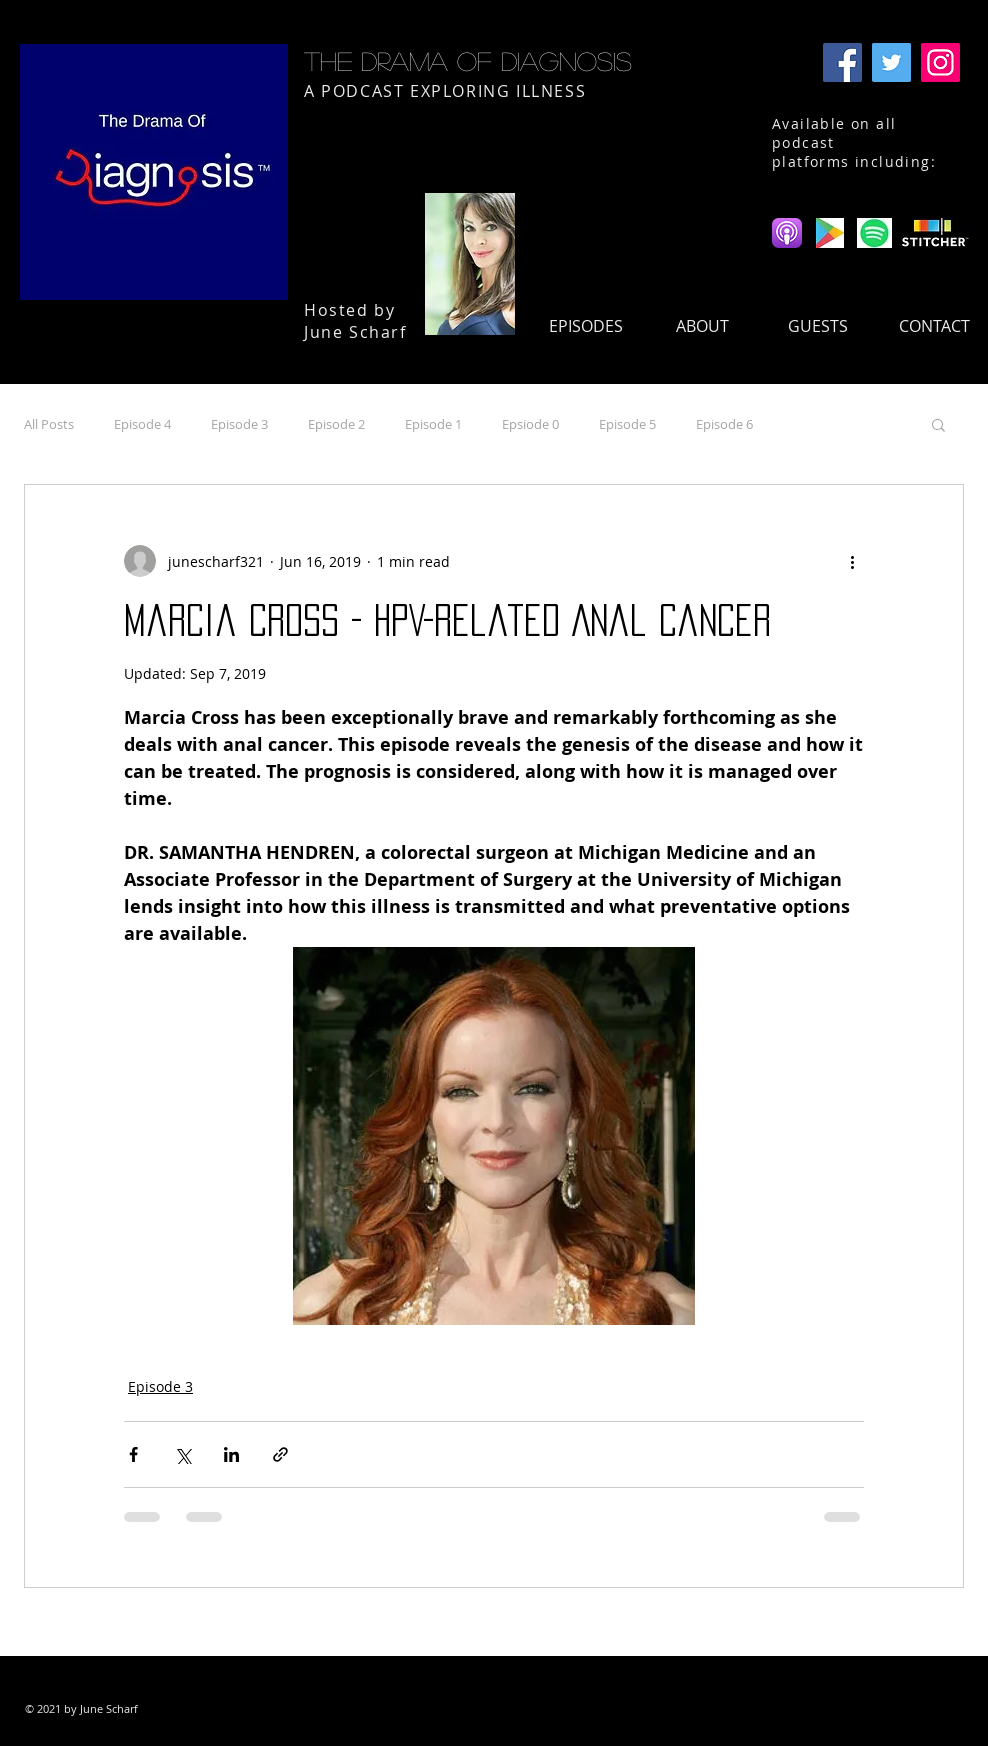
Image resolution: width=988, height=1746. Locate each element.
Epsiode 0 (530, 424)
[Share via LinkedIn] (231, 1454)
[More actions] (852, 561)
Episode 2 (336, 424)
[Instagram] (940, 62)
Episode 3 (239, 424)
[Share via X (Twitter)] (182, 1454)
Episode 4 (142, 424)
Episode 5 (627, 424)
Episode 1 (433, 424)
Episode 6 (724, 424)
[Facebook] (842, 62)
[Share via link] (280, 1454)
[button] (938, 424)
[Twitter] (891, 62)
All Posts (49, 424)
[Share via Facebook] (133, 1454)
